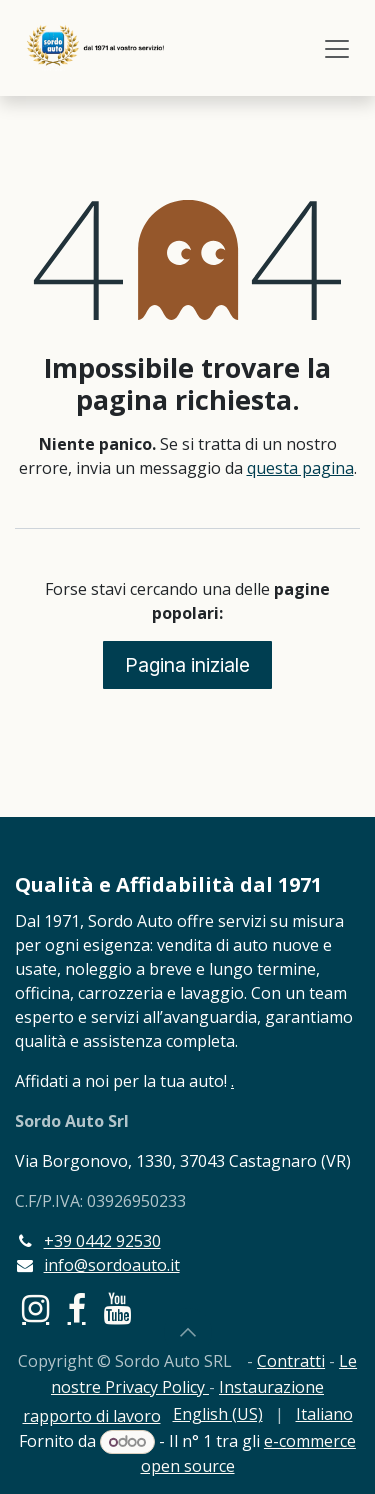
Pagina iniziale (187, 665)
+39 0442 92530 (102, 1241)
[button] (188, 1332)
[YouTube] (117, 1309)
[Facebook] (77, 1309)
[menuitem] (218, 1414)
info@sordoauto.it (112, 1265)
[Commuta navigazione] (337, 48)
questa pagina (300, 468)
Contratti (291, 1361)
